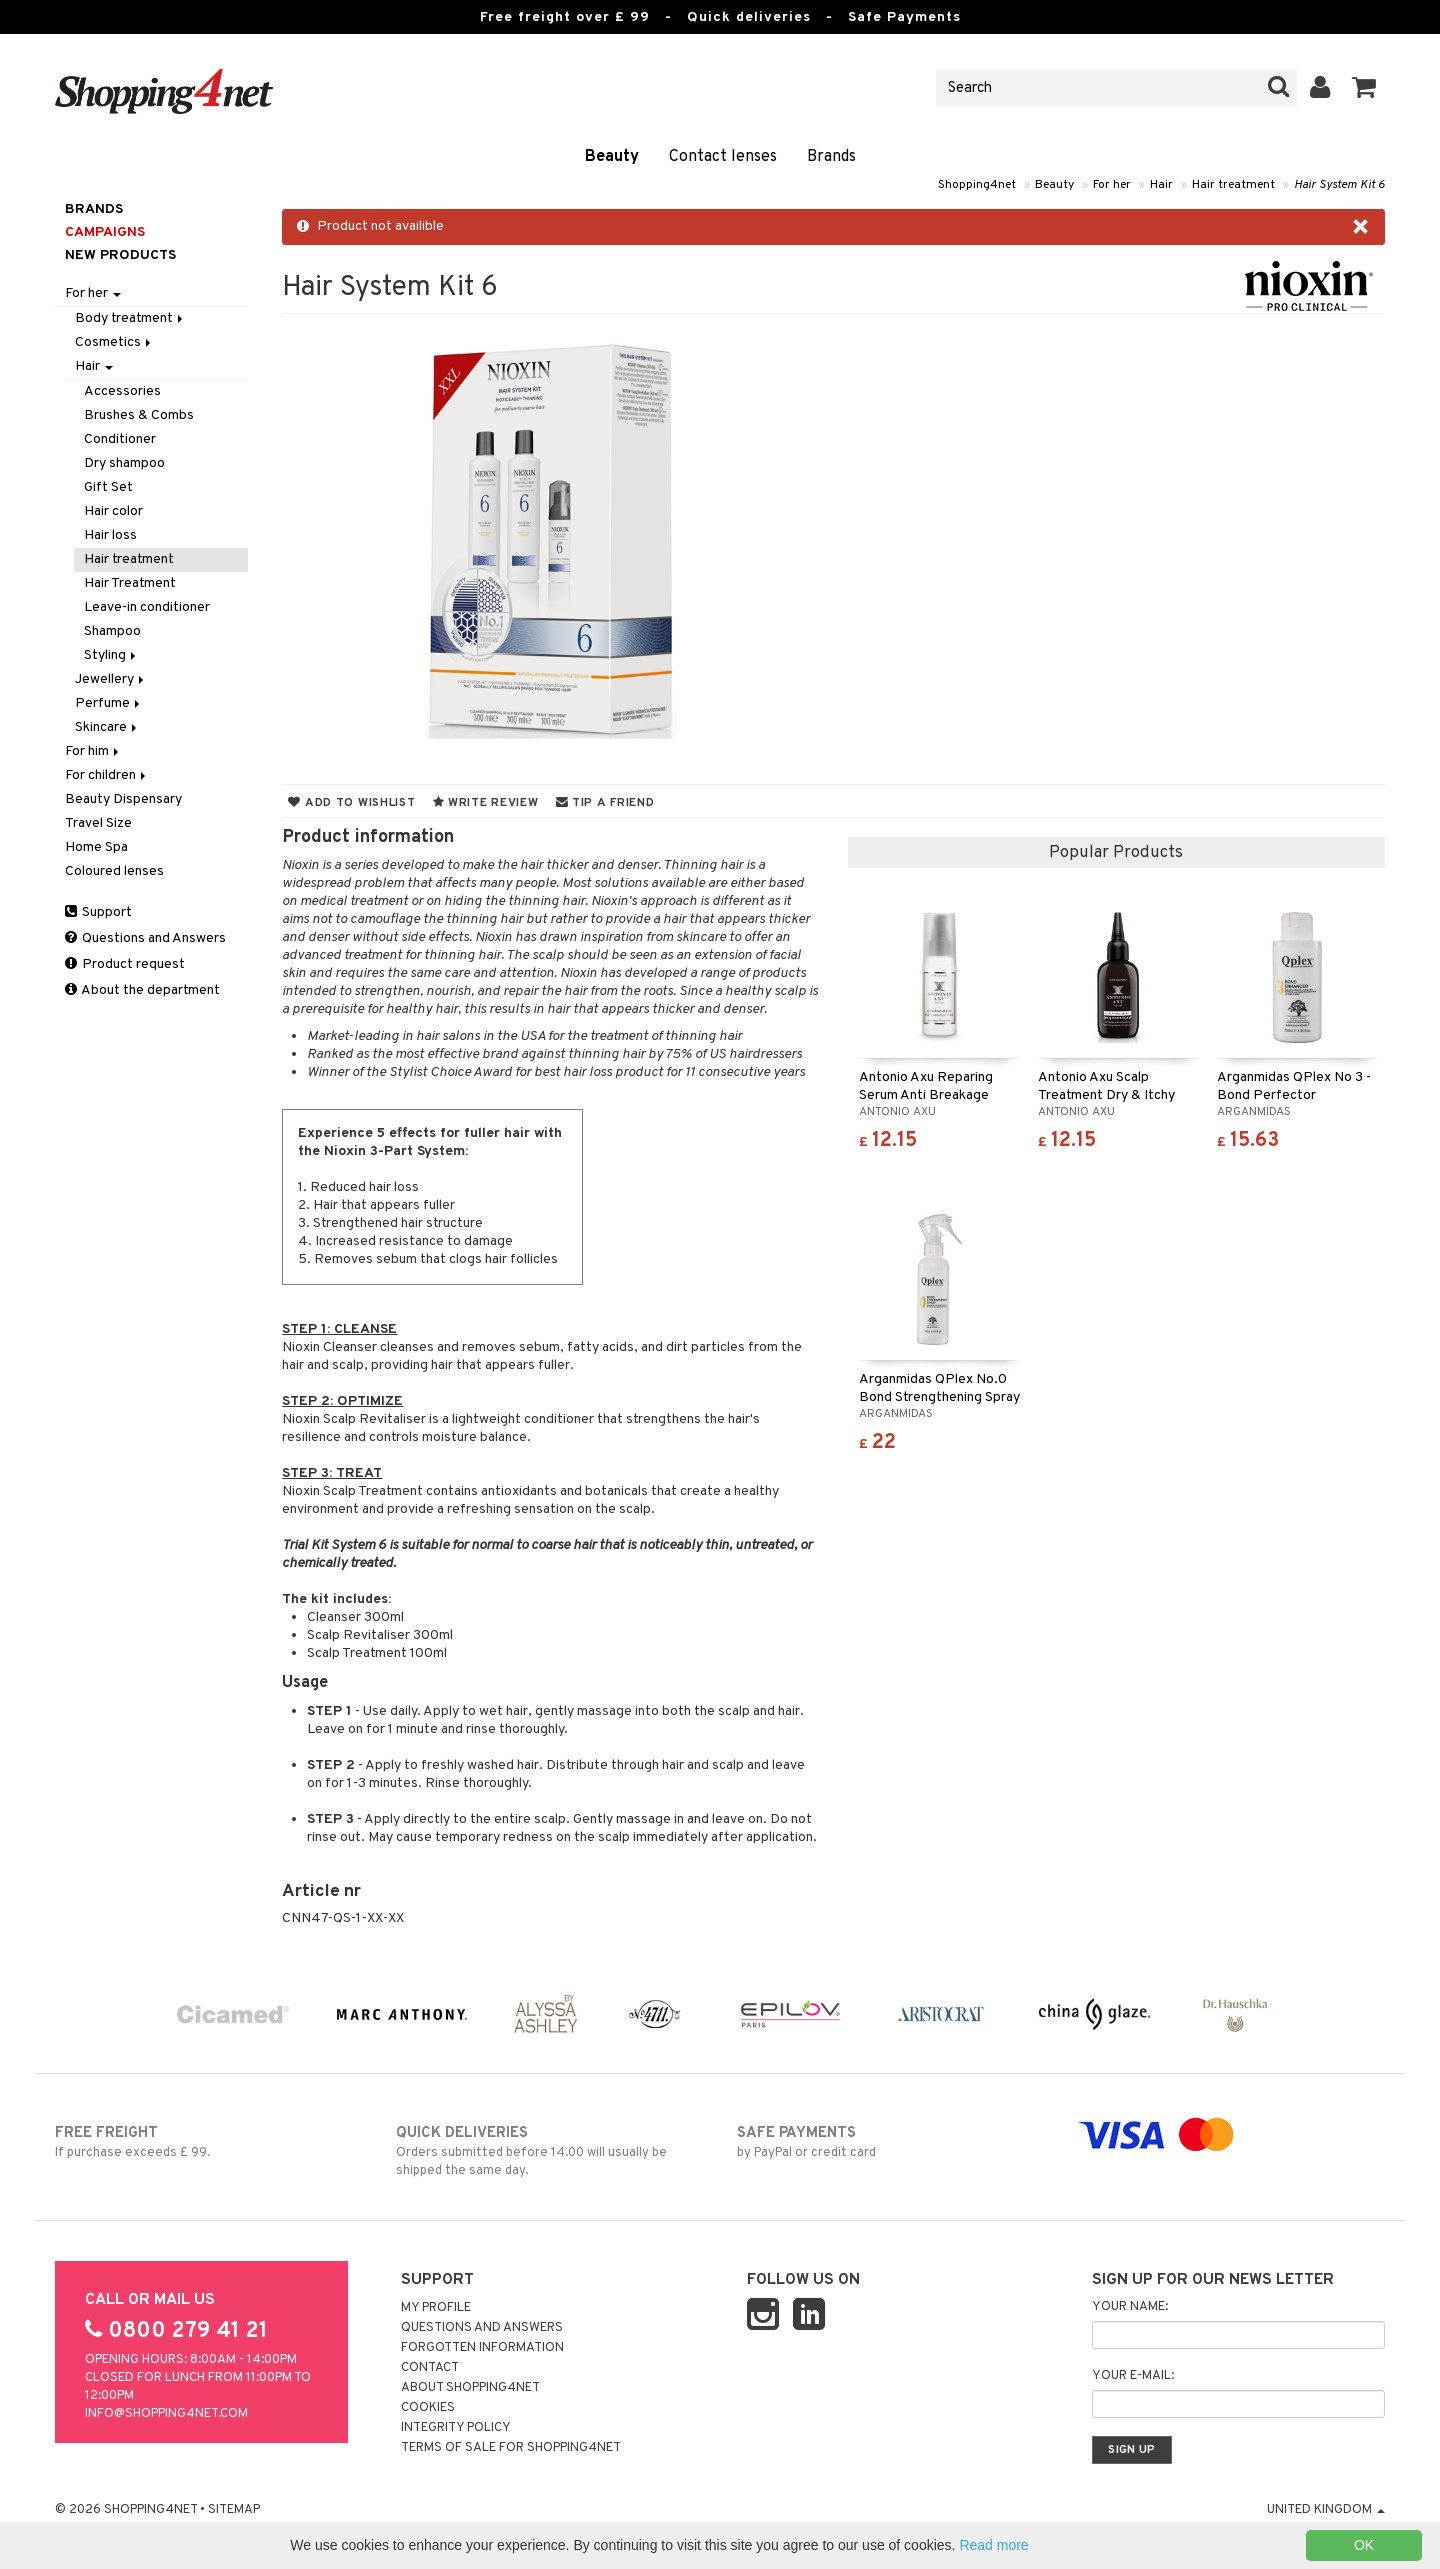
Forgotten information (482, 2348)
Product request (125, 964)
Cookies (428, 2408)
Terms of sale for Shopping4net (511, 2448)
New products (120, 255)
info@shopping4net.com (166, 2414)
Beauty (612, 157)
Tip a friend (605, 803)
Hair (1161, 185)
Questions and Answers (145, 938)
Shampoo (112, 631)
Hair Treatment (130, 583)
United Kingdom (1326, 2510)
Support (98, 912)
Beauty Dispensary (123, 799)
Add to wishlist (351, 803)
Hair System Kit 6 (1339, 185)
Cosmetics (114, 342)
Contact (430, 2368)
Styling (111, 655)
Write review (486, 803)
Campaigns (105, 232)
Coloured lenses (114, 871)
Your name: (1130, 2307)
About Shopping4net (470, 2388)
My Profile (436, 2308)
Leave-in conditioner (147, 607)
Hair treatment (1233, 185)
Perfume (109, 703)
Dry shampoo (124, 463)
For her (1112, 185)
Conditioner (120, 439)
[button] (1364, 88)
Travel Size (98, 823)
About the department (142, 990)
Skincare (107, 727)
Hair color (113, 511)
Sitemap (234, 2510)
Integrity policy (456, 2428)
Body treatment (130, 318)
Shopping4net (977, 185)
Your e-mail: (1133, 2376)
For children (107, 775)
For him (93, 751)
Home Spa (96, 847)
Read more (993, 2545)
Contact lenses (723, 157)
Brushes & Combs (139, 415)
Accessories (122, 391)
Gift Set (108, 487)
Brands (831, 157)
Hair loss (110, 535)
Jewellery (111, 679)
